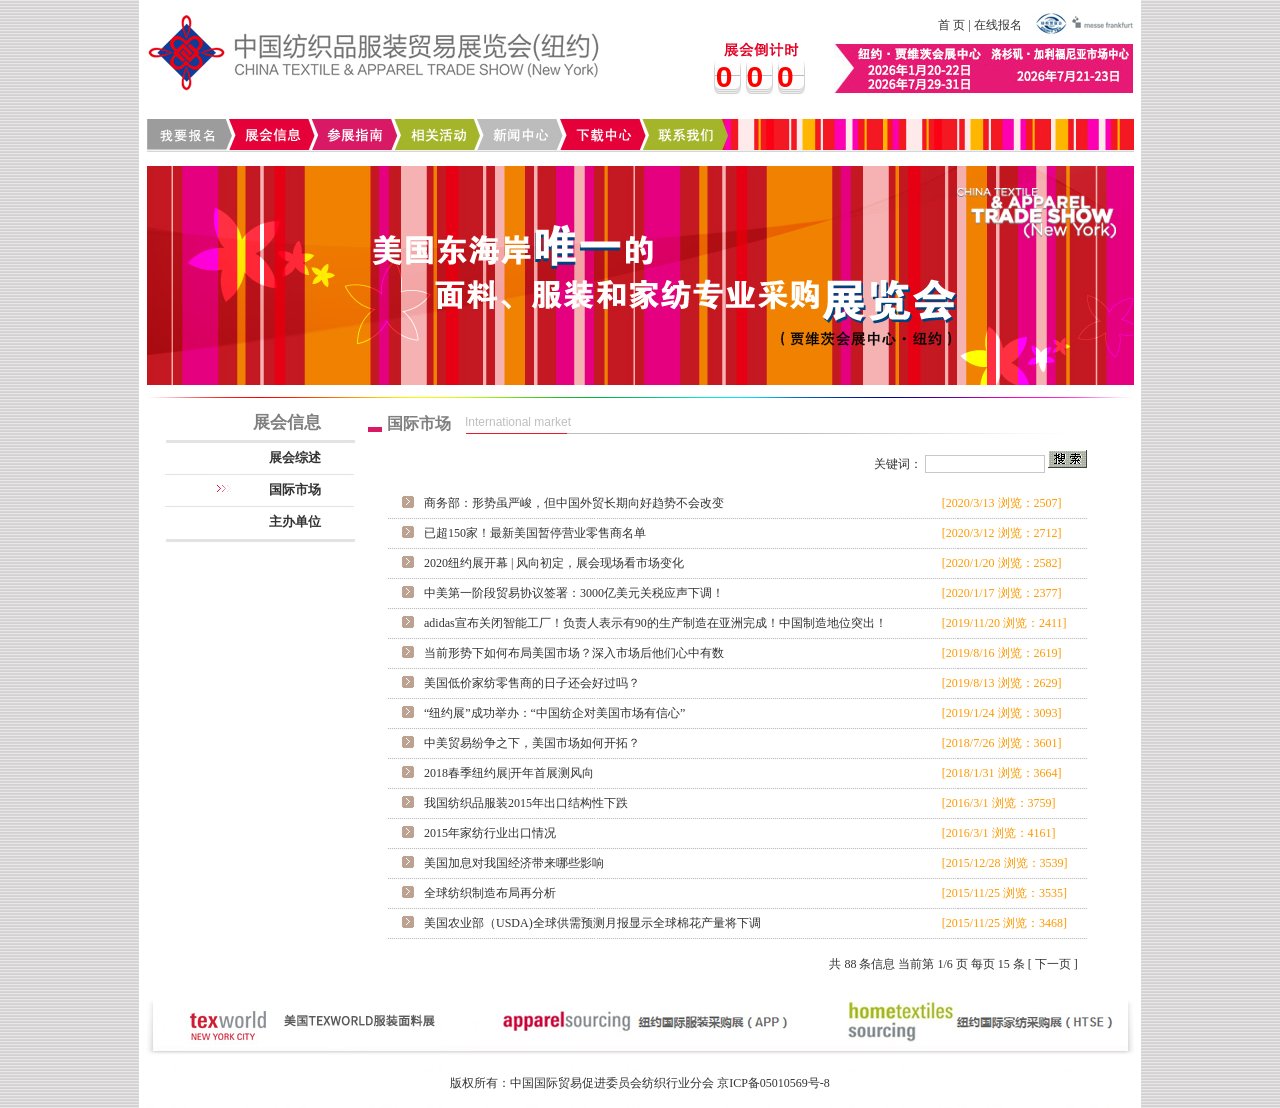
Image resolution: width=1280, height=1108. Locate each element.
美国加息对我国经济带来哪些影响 (514, 863)
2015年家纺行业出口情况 (490, 833)
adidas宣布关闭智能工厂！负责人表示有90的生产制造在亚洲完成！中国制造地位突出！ (655, 623)
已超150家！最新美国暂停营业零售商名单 (535, 533)
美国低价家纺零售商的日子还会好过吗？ (532, 683)
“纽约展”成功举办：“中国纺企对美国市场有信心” (554, 713)
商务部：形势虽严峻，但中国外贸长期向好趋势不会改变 (574, 503)
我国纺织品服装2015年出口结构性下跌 (526, 803)
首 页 (951, 25)
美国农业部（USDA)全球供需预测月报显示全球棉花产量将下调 (592, 923)
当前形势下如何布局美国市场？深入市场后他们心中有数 (574, 653)
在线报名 (998, 25)
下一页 (1053, 964)
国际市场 (295, 489)
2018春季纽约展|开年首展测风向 (509, 773)
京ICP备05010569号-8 (773, 1083)
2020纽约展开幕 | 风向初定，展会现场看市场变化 (554, 563)
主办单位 (295, 521)
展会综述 (295, 457)
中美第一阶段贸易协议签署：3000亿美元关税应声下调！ (574, 593)
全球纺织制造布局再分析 (490, 893)
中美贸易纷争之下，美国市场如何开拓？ (532, 743)
